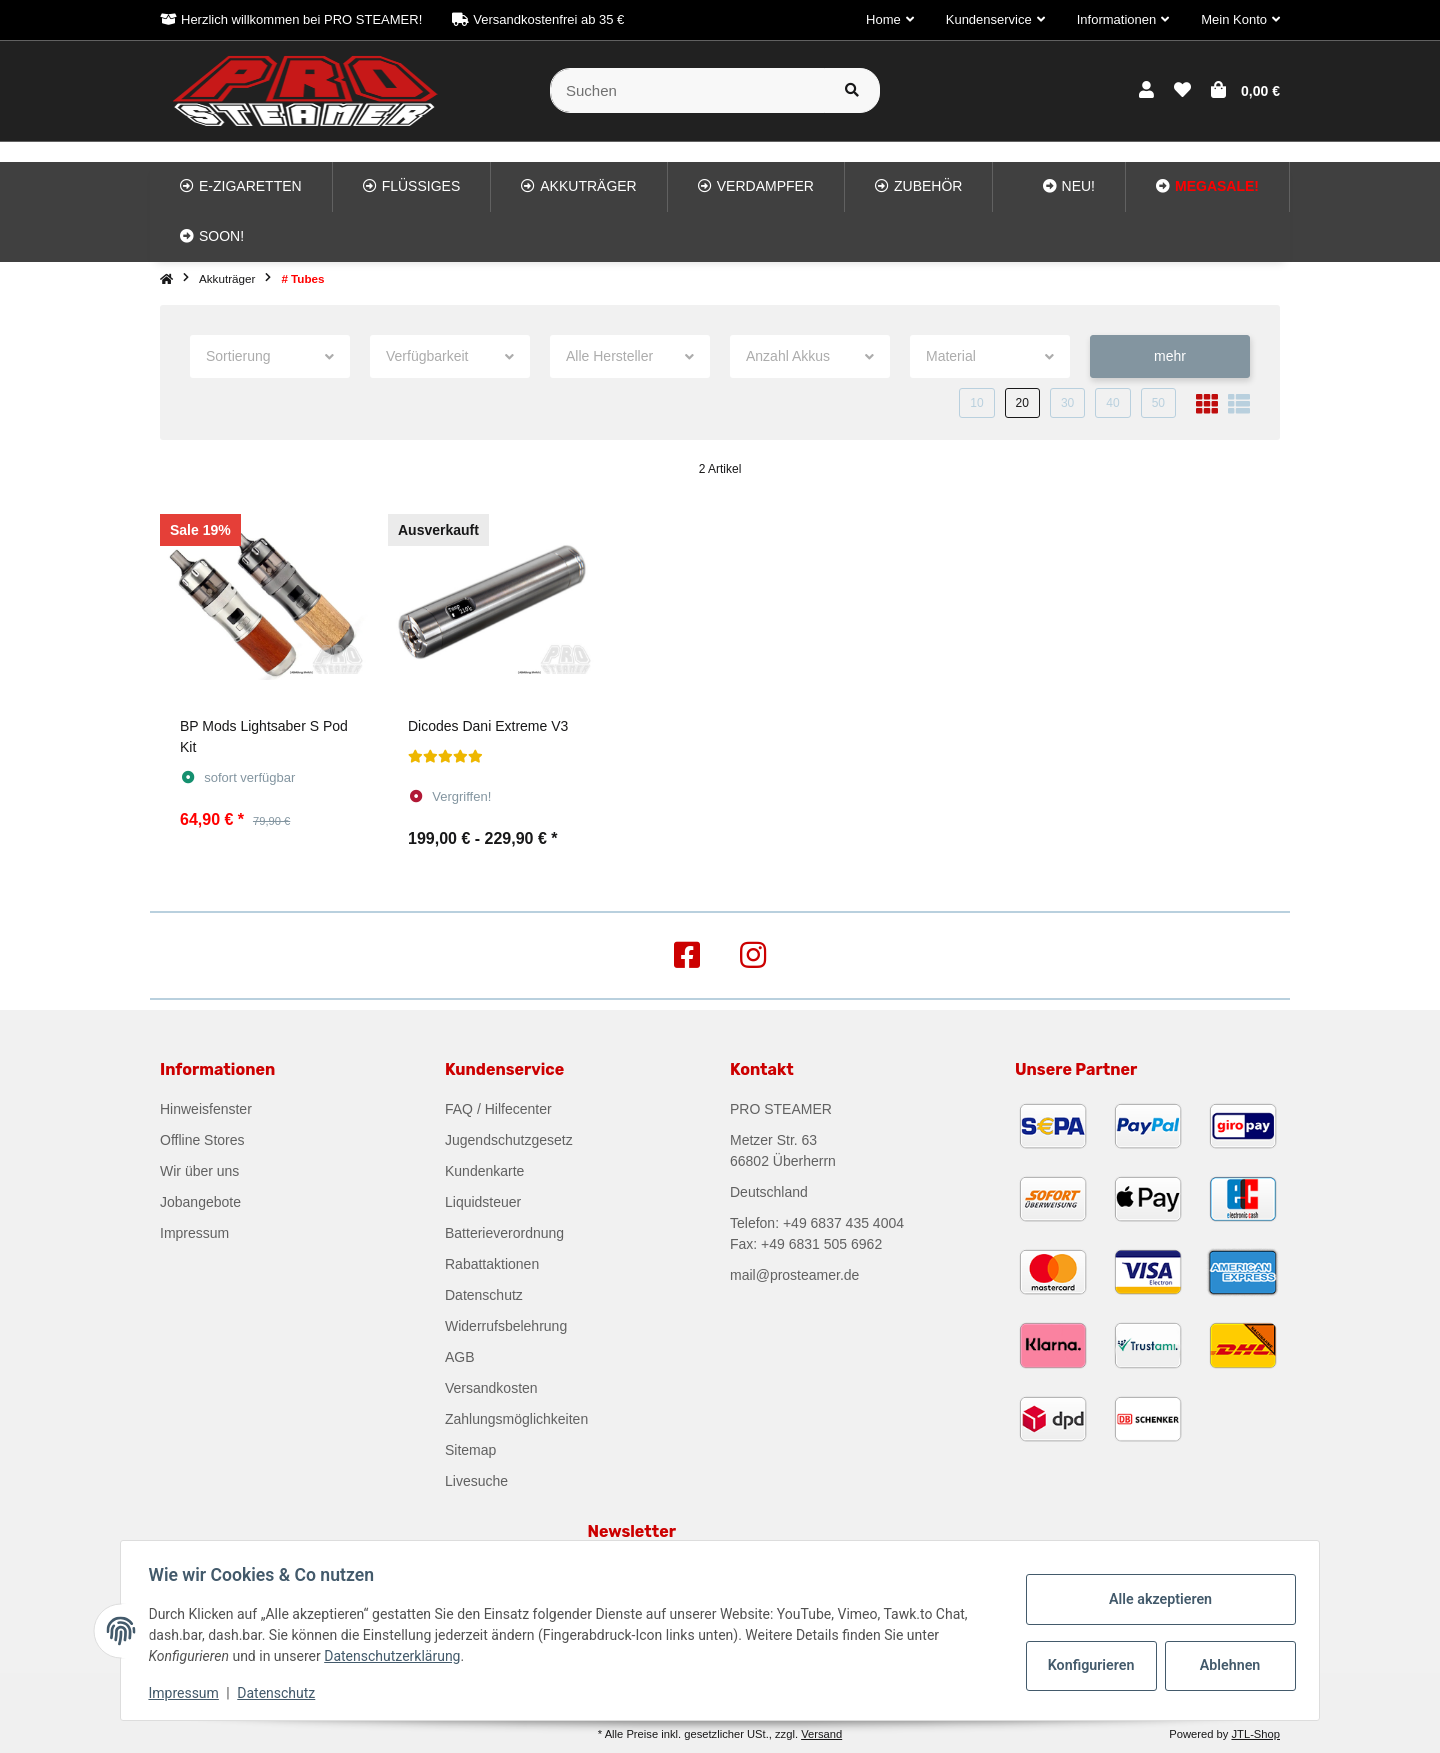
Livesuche (476, 1481)
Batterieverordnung (504, 1233)
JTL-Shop (1255, 1734)
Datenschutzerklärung (397, 1656)
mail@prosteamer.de (794, 1275)
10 (976, 403)
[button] (890, 20)
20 (1022, 403)
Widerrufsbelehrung (506, 1326)
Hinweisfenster (206, 1109)
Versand (821, 1734)
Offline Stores (202, 1140)
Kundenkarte (484, 1171)
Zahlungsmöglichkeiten (516, 1419)
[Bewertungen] (445, 757)
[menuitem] (241, 187)
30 (1067, 403)
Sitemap (470, 1450)
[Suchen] (687, 90)
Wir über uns (199, 1171)
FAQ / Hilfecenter (498, 1109)
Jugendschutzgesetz (509, 1140)
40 (1112, 403)
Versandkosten (491, 1388)
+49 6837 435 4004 (843, 1223)
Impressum (194, 1233)
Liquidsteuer (483, 1202)
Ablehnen (1225, 1665)
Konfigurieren (1088, 1665)
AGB (460, 1357)
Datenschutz (484, 1295)
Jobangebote (200, 1202)
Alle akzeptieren (1155, 1599)
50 (1158, 403)
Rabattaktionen (492, 1264)
